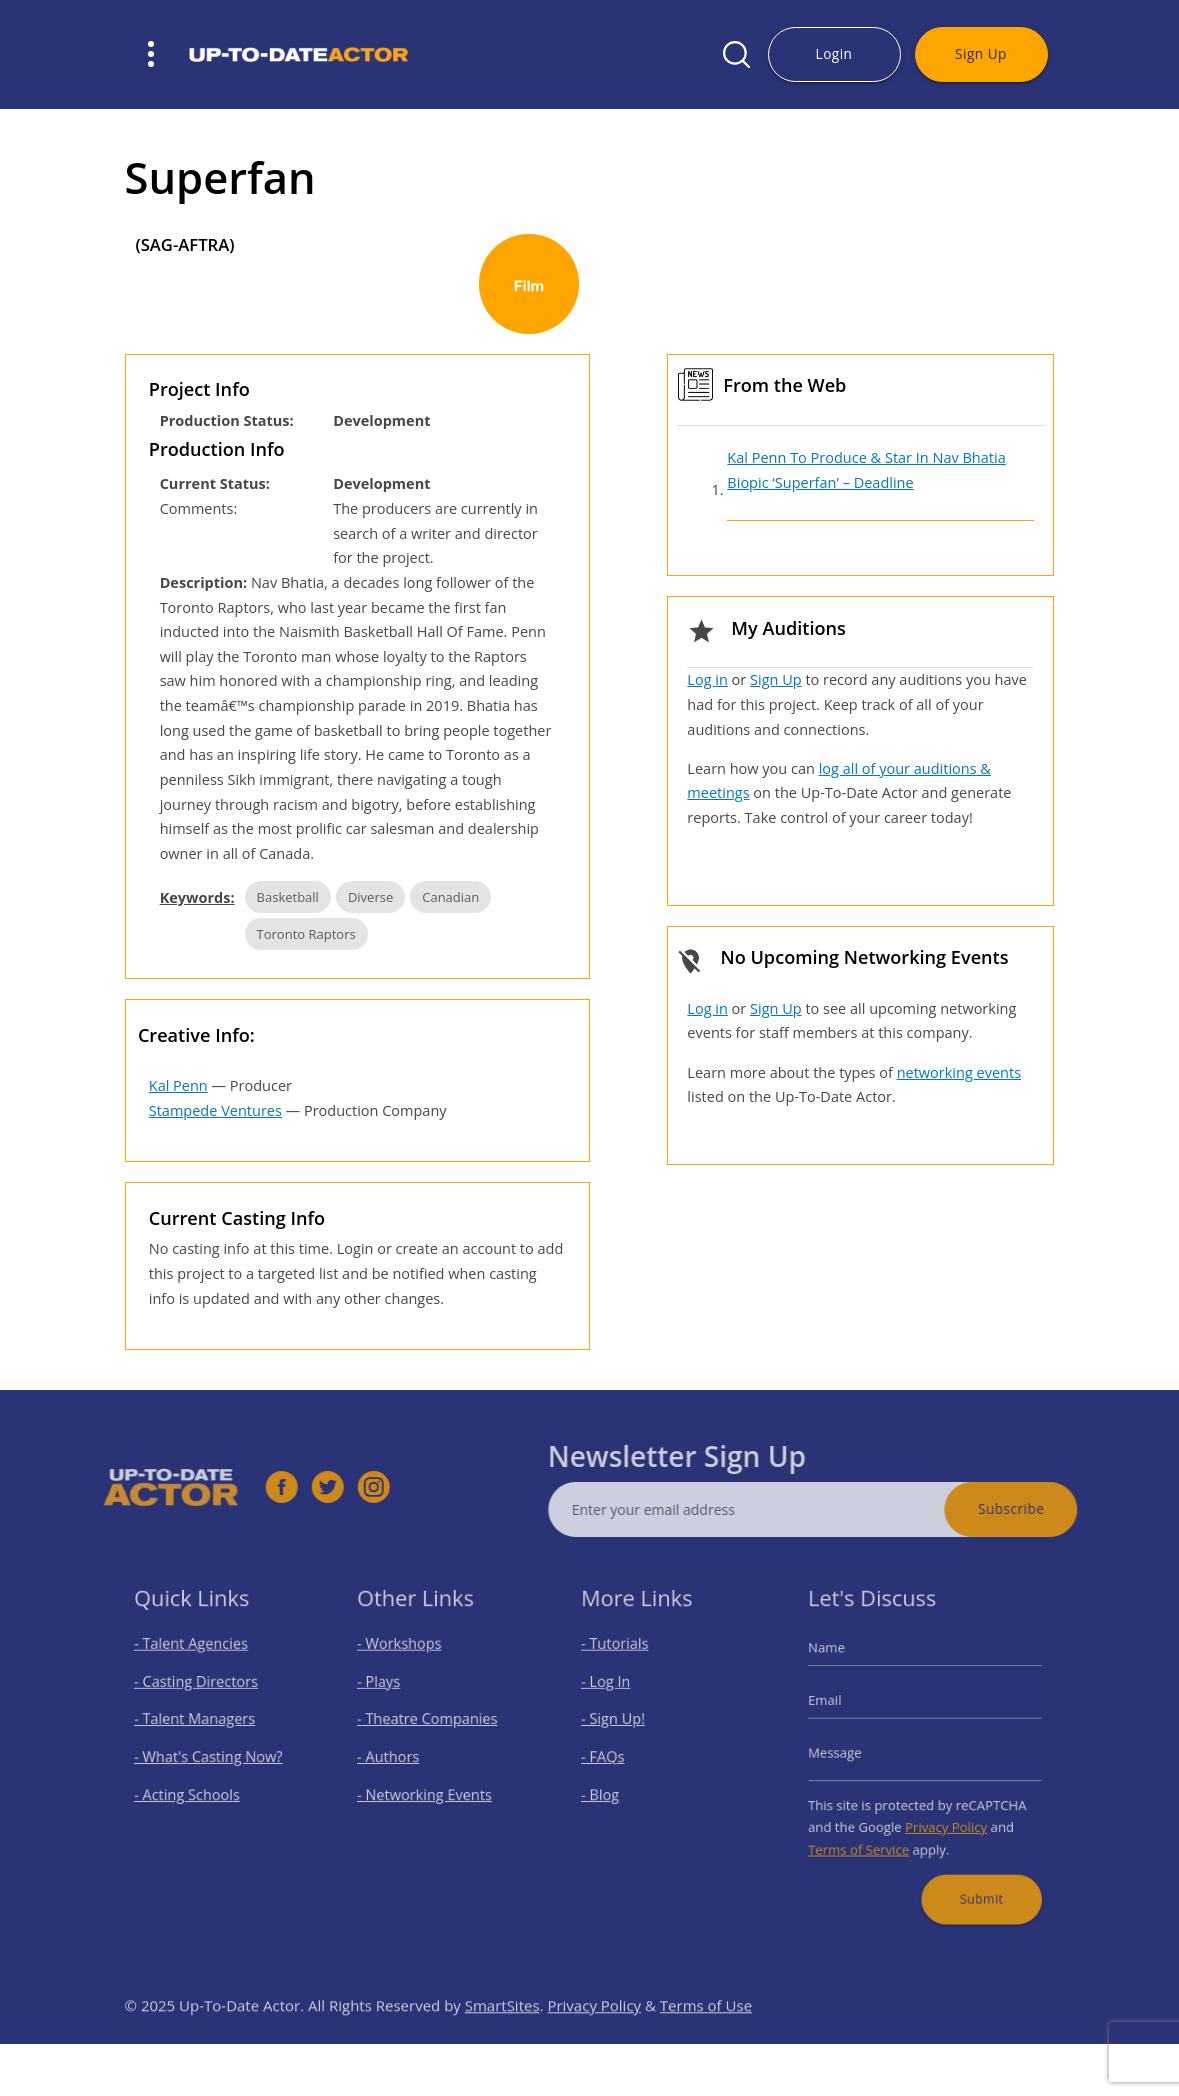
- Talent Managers (198, 1723)
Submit (973, 1878)
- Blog (610, 1788)
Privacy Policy (943, 1816)
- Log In (615, 1691)
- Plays (388, 1691)
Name (841, 1662)
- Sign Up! (621, 1723)
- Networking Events (428, 1788)
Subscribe (1043, 1508)
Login (834, 53)
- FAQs (612, 1756)
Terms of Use (706, 2038)
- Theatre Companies (430, 1723)
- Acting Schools (191, 1788)
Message (848, 1752)
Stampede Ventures (215, 1110)
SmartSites (502, 2038)
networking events (959, 1072)
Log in (707, 679)
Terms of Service (868, 1835)
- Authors (396, 1756)
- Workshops (406, 1658)
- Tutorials (623, 1658)
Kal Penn (178, 1085)
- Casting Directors (199, 1691)
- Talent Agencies (195, 1658)
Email (839, 1707)
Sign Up (981, 53)
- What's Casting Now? (209, 1756)
